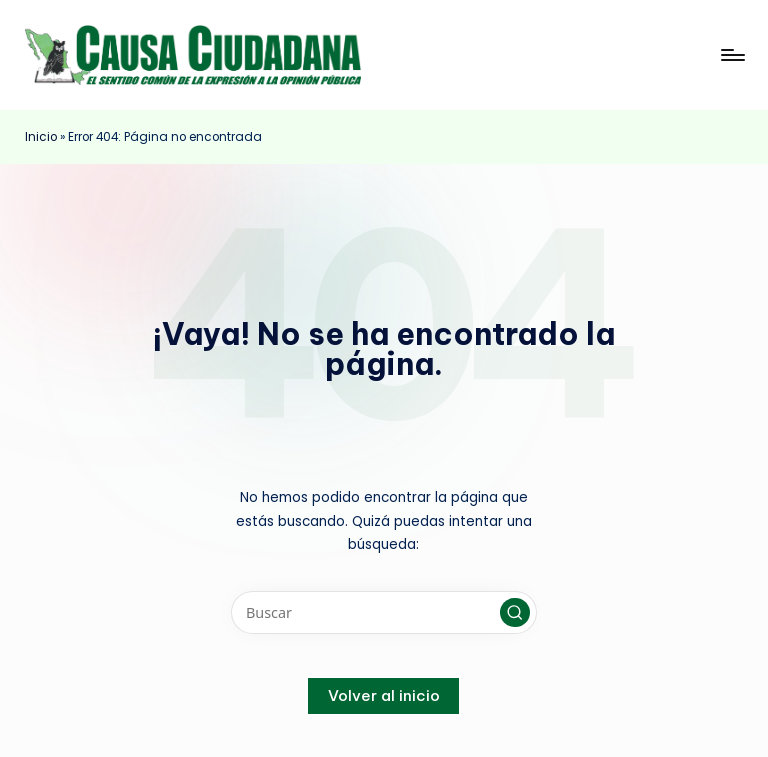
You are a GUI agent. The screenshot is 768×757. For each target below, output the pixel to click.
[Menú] (731, 55)
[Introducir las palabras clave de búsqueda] (383, 612)
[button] (515, 613)
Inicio (41, 137)
